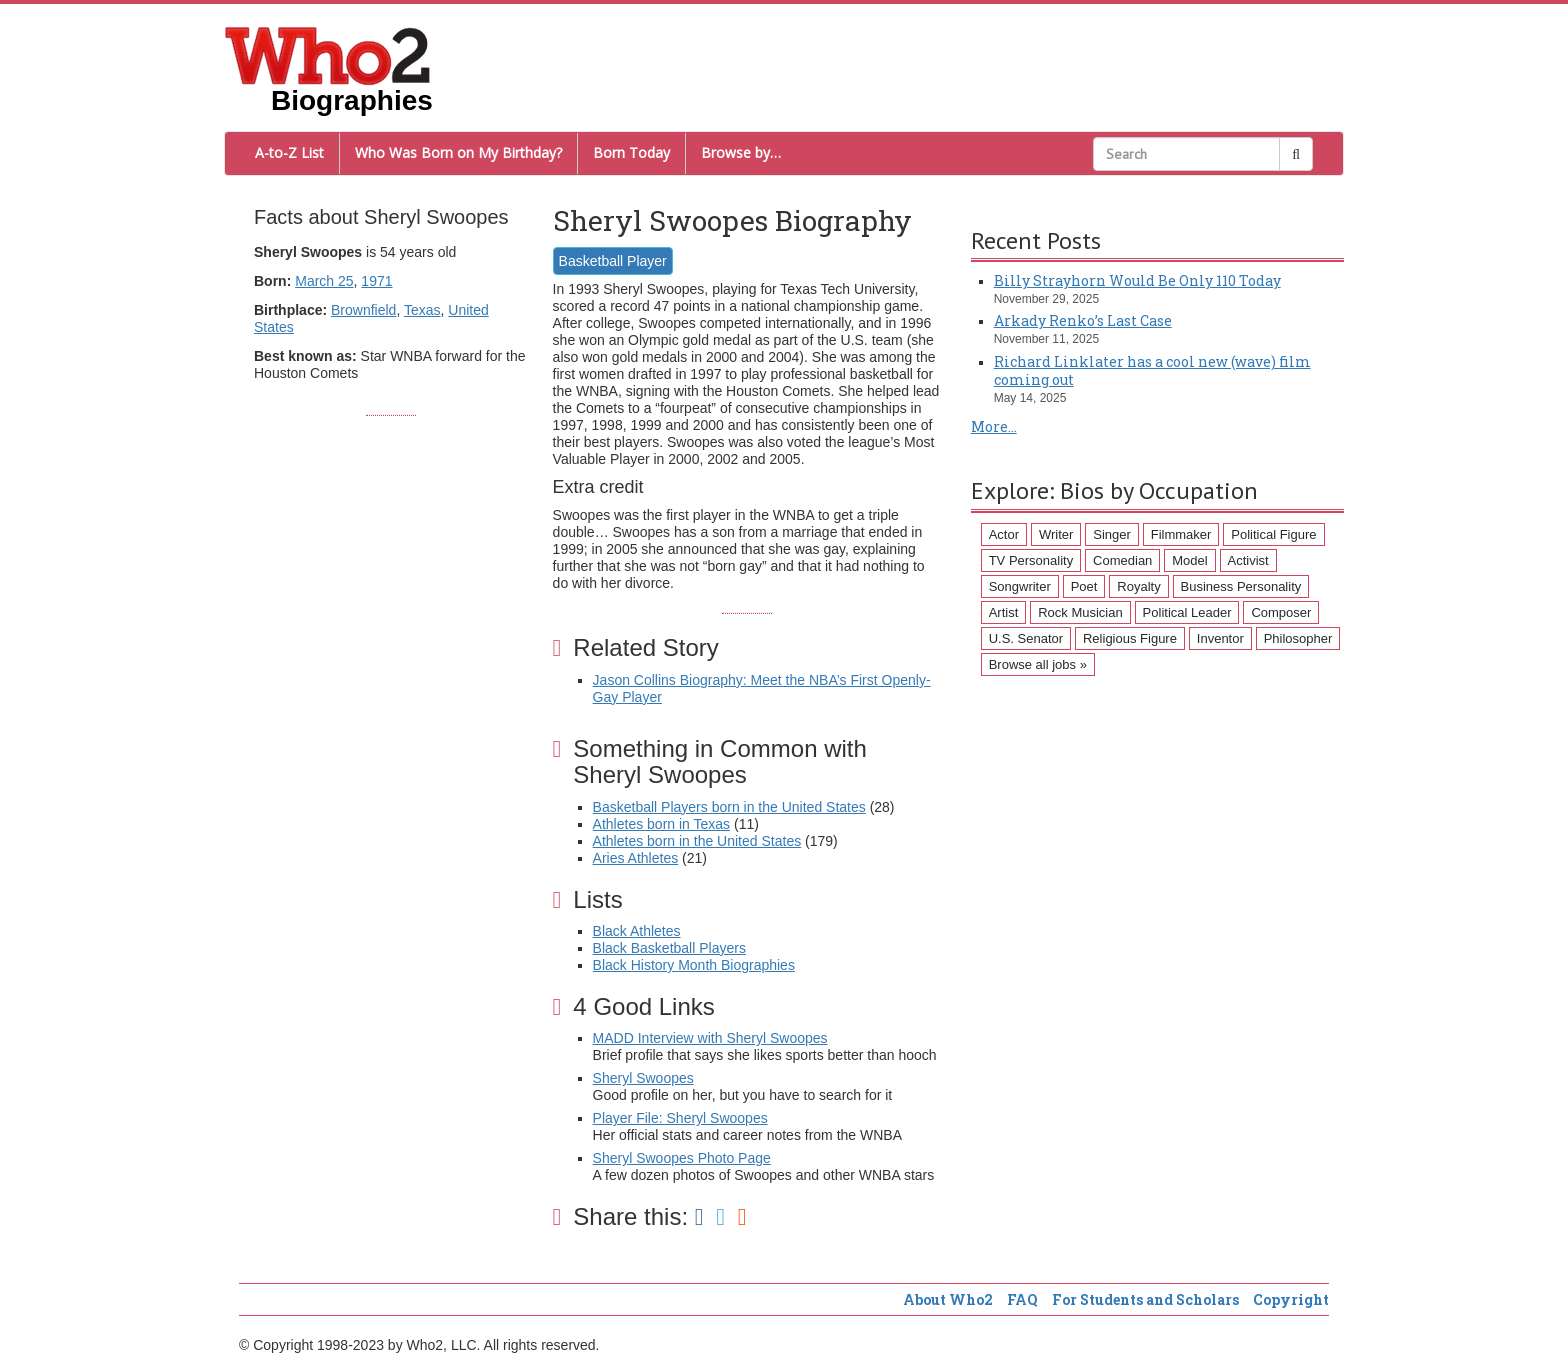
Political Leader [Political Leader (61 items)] (1187, 612)
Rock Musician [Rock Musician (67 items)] (1080, 612)
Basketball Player (613, 261)
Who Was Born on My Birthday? (458, 152)
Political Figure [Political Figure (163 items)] (1273, 534)
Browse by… (741, 152)
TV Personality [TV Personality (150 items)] (1031, 560)
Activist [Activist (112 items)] (1248, 560)
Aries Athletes (636, 858)
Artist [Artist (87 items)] (1004, 612)
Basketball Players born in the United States (729, 807)
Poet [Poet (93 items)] (1084, 586)
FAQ (1022, 1299)
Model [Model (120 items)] (1189, 560)
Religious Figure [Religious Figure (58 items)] (1130, 638)
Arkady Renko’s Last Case (1083, 320)
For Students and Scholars (1145, 1299)
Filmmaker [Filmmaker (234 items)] (1181, 534)
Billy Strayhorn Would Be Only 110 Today (1137, 280)
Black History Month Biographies (694, 965)
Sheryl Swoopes (643, 1078)
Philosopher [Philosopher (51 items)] (1298, 638)
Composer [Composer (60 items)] (1281, 612)
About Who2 (948, 1299)
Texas (422, 310)
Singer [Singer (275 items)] (1112, 534)
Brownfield (363, 310)
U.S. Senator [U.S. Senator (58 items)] (1026, 638)
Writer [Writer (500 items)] (1056, 534)
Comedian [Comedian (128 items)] (1122, 560)
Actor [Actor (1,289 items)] (1004, 534)
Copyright (1291, 1299)
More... (994, 426)
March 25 (324, 281)
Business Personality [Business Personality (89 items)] (1241, 586)
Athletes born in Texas (662, 824)
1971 (376, 281)
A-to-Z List (289, 152)
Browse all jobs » (1038, 664)
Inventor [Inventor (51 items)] (1220, 638)
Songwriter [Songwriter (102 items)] (1020, 586)
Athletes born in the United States (697, 841)
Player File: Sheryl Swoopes (680, 1118)
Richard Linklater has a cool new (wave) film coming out (1152, 370)
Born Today (631, 152)
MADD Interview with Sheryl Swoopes (710, 1038)
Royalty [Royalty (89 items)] (1138, 586)
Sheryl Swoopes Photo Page (682, 1158)
